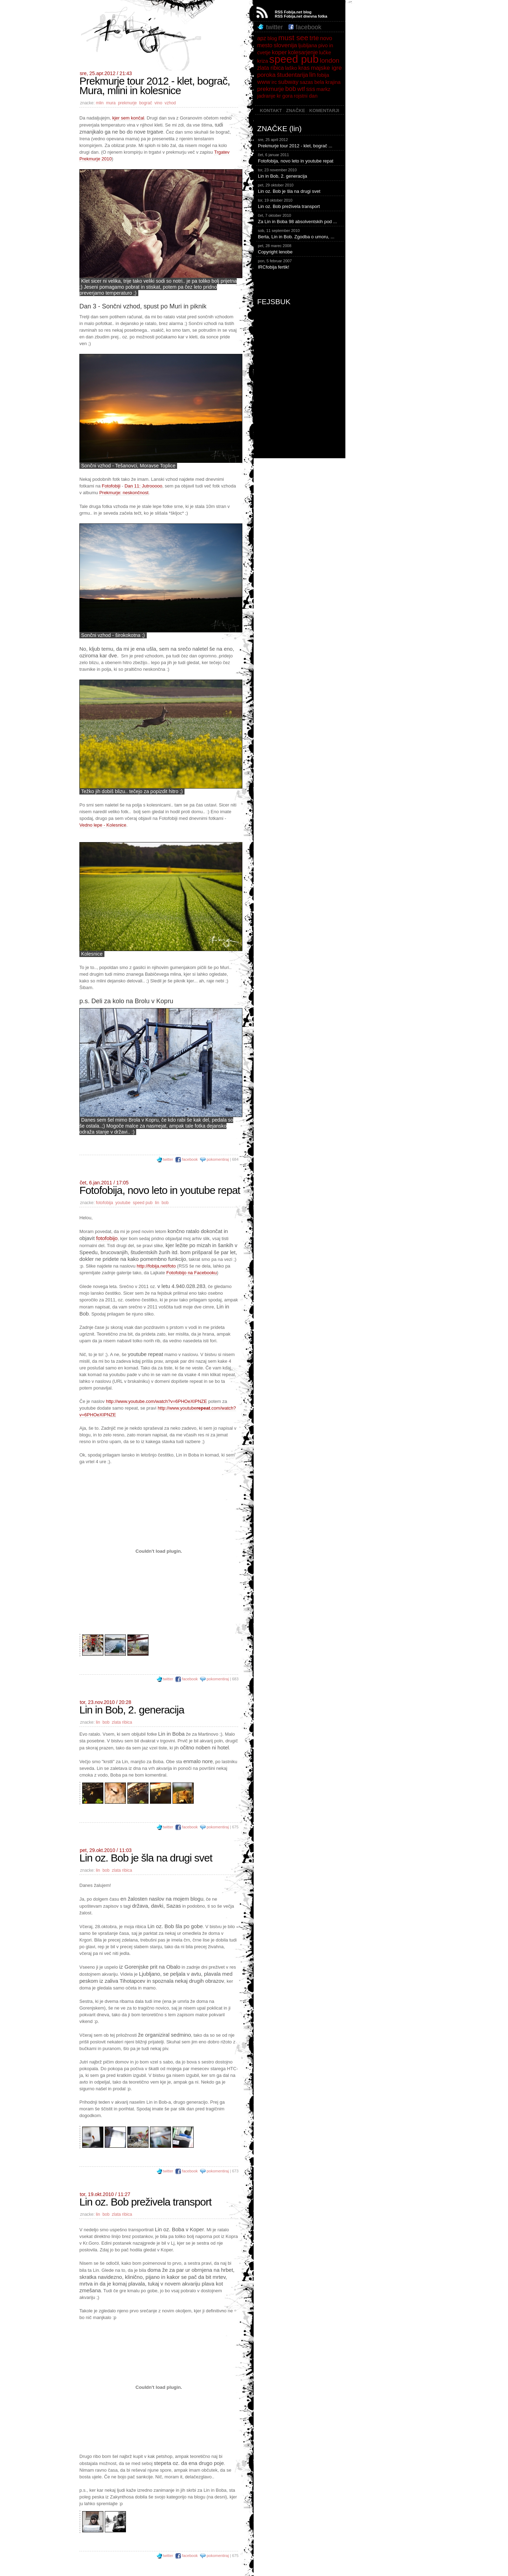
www (263, 81)
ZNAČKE (295, 110)
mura (110, 102)
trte (314, 38)
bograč (145, 102)
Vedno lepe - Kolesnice (102, 825)
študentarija (292, 74)
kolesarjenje (303, 52)
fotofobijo (107, 1238)
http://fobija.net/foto (156, 1266)
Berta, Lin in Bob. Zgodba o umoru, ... (301, 233)
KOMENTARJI (324, 110)
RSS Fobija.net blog (293, 12)
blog (272, 38)
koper (279, 52)
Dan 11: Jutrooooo (143, 486)
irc (274, 82)
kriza (262, 61)
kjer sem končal (128, 118)
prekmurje (127, 102)
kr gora (284, 96)
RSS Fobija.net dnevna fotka (301, 16)
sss (310, 88)
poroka (266, 74)
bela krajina (327, 82)
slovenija (285, 45)
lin (157, 1202)
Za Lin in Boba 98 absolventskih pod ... (301, 218)
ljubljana (307, 45)
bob (165, 1202)
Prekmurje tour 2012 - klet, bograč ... (301, 142)
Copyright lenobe (301, 248)
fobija (323, 75)
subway (288, 81)
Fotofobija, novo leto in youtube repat (301, 158)
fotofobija (104, 1202)
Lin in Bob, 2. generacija (301, 173)
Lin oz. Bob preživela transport (301, 203)
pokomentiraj (218, 1159)
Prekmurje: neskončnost (123, 492)
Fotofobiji (111, 486)
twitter (164, 1159)
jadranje (266, 96)
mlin (100, 102)
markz (323, 89)
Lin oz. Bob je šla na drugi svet (301, 188)
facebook (186, 1159)
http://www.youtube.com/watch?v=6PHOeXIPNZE (156, 1401)
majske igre (326, 67)
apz (261, 38)
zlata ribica (122, 1722)
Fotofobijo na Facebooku (191, 1272)
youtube (123, 1202)
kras (303, 67)
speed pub (142, 1202)
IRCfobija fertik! (301, 264)
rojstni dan (306, 96)
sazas (306, 82)
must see (293, 37)
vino (158, 102)
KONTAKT (271, 110)
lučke (325, 52)
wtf (301, 88)
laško (291, 68)
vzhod (171, 102)
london (329, 60)
